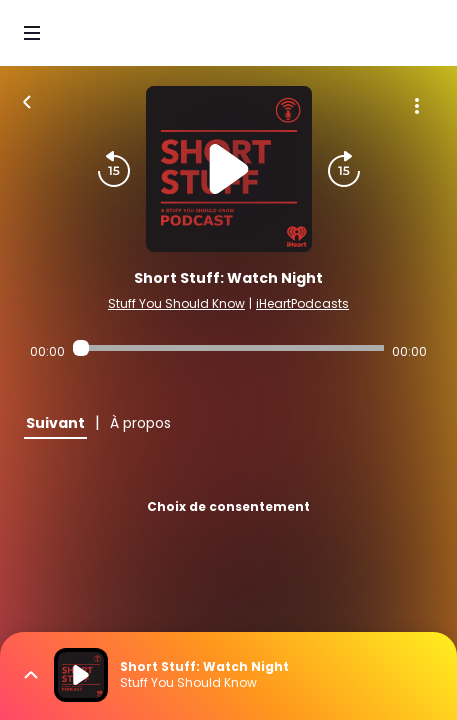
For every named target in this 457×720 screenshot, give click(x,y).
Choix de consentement (228, 506)
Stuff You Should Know (176, 303)
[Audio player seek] (228, 348)
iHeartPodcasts (302, 303)
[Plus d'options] (417, 106)
